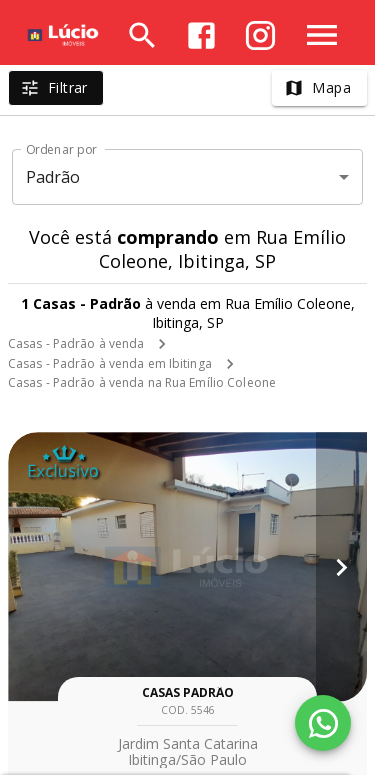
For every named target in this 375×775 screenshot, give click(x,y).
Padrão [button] (53, 177)
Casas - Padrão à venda (76, 343)
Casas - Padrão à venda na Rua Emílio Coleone (142, 382)
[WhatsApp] (323, 723)
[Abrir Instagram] (260, 35)
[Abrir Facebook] (201, 35)
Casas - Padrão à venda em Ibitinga (110, 363)
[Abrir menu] (322, 35)
